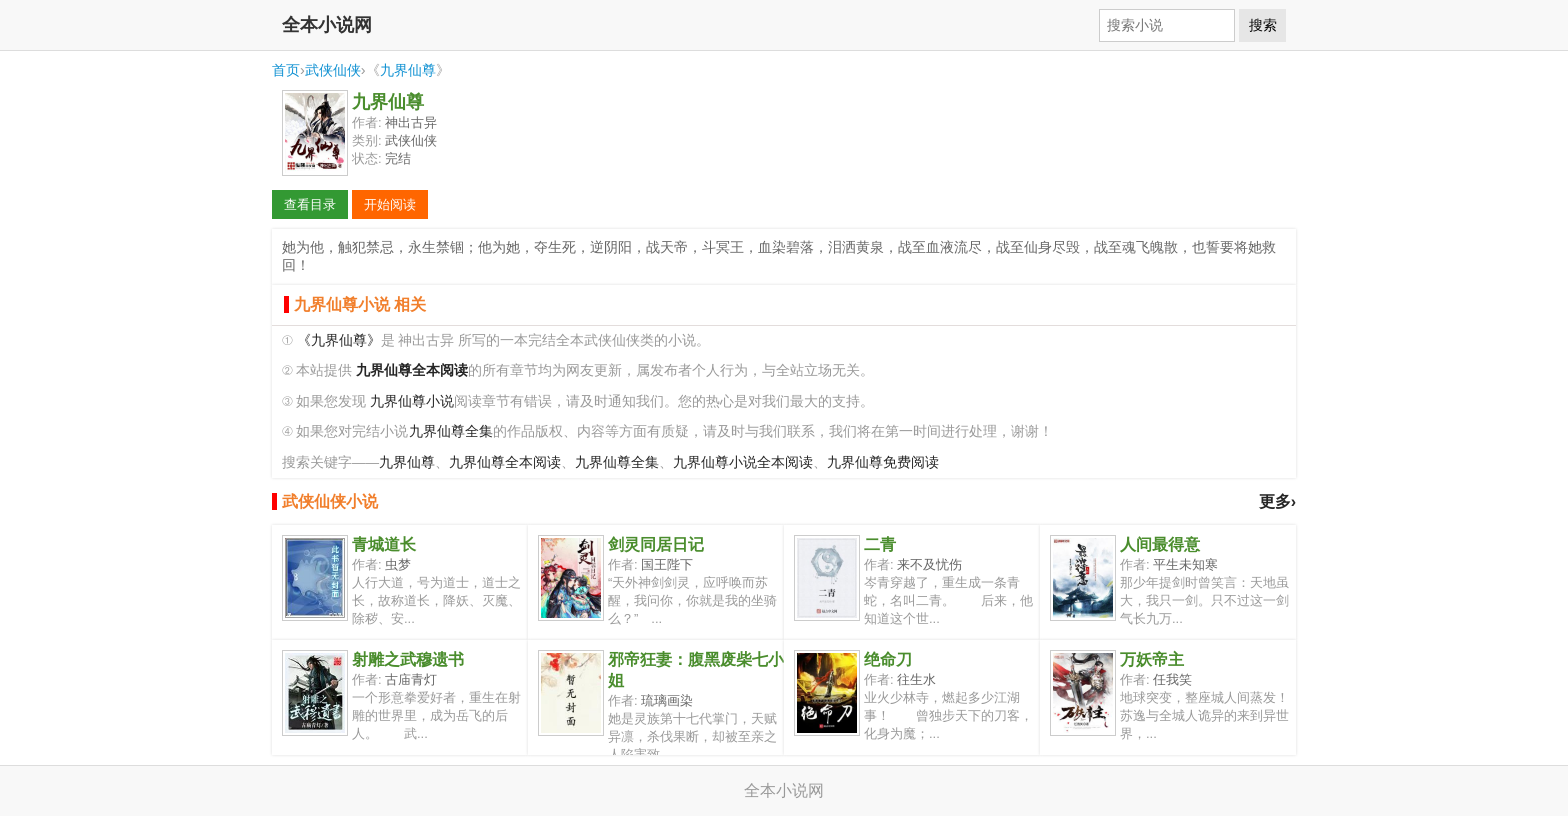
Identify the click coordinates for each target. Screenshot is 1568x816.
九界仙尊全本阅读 (505, 462)
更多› (1277, 501)
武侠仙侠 (333, 70)
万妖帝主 (1152, 659)
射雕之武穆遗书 (408, 659)
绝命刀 (888, 659)
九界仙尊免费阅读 (883, 462)
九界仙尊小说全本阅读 (743, 462)
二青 (880, 544)
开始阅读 (390, 204)
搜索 (1263, 25)
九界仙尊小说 (412, 401)
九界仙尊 (408, 70)
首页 (286, 70)
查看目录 (310, 204)
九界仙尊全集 (451, 431)
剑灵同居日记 (656, 544)
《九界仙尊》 (339, 340)
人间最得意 (1160, 544)
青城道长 (384, 544)
